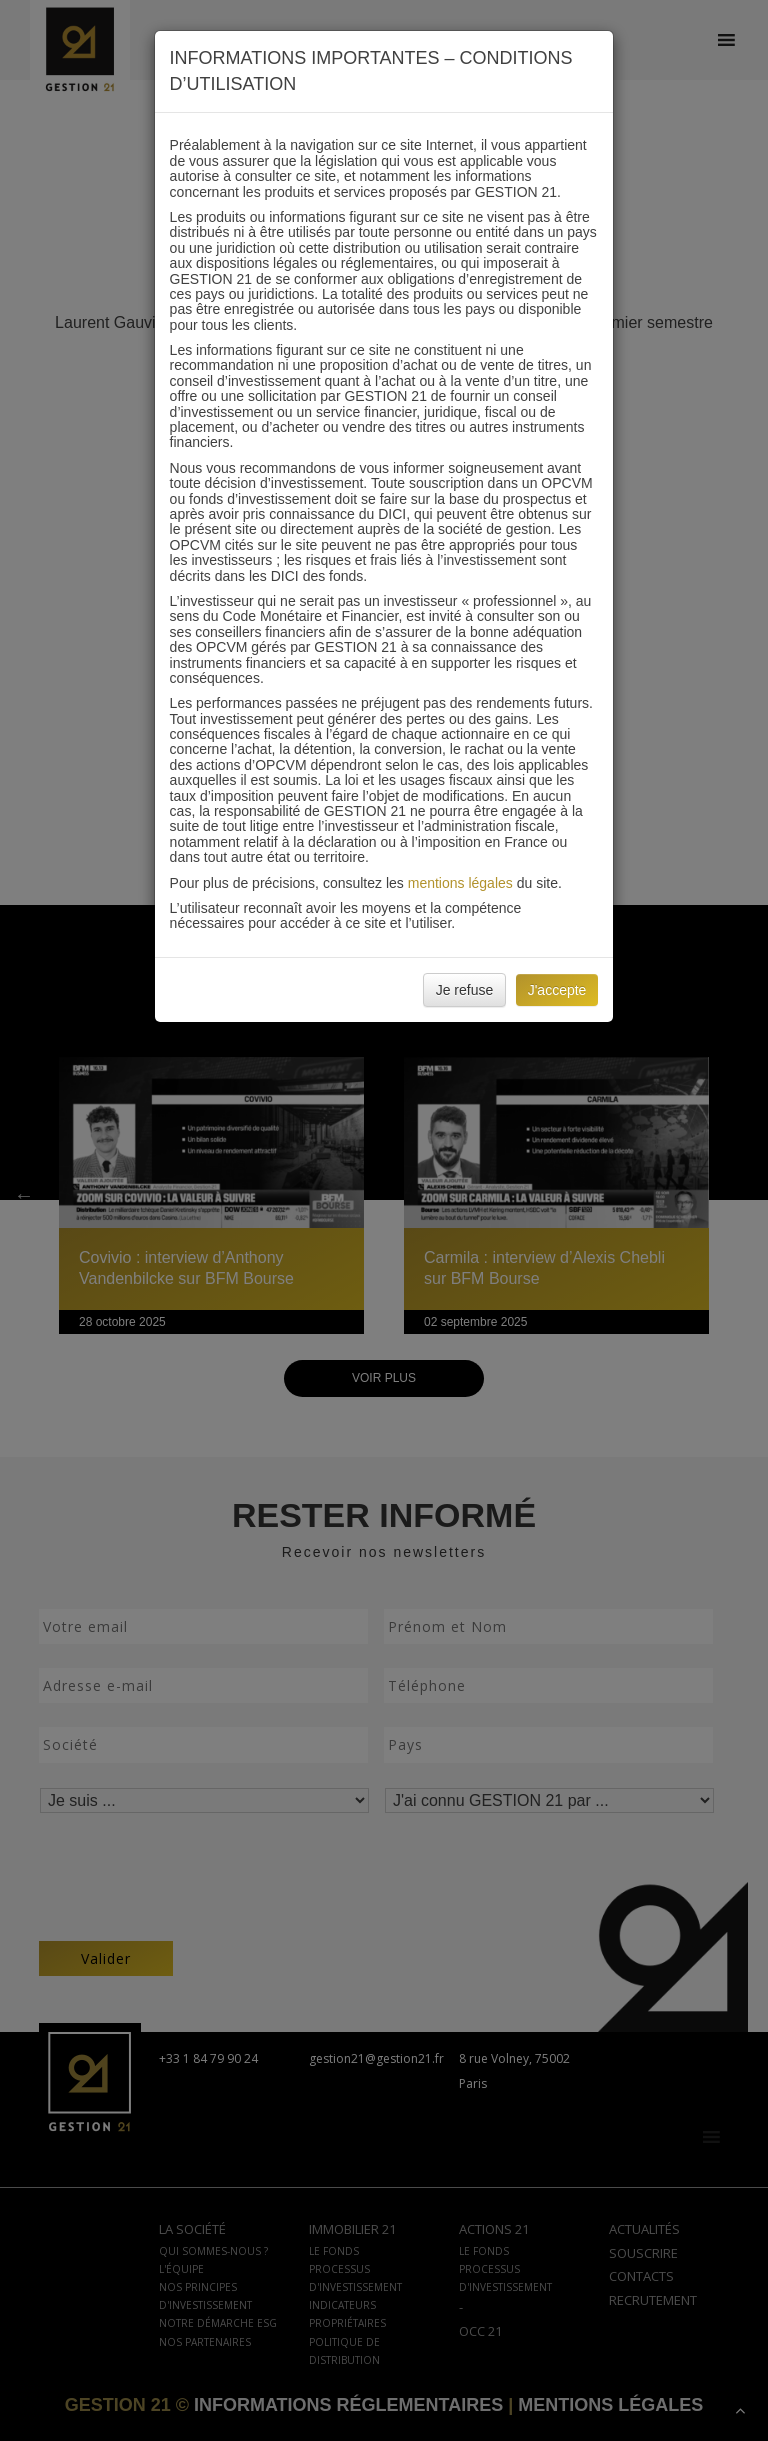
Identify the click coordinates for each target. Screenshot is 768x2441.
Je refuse (465, 990)
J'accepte (557, 990)
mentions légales (460, 883)
